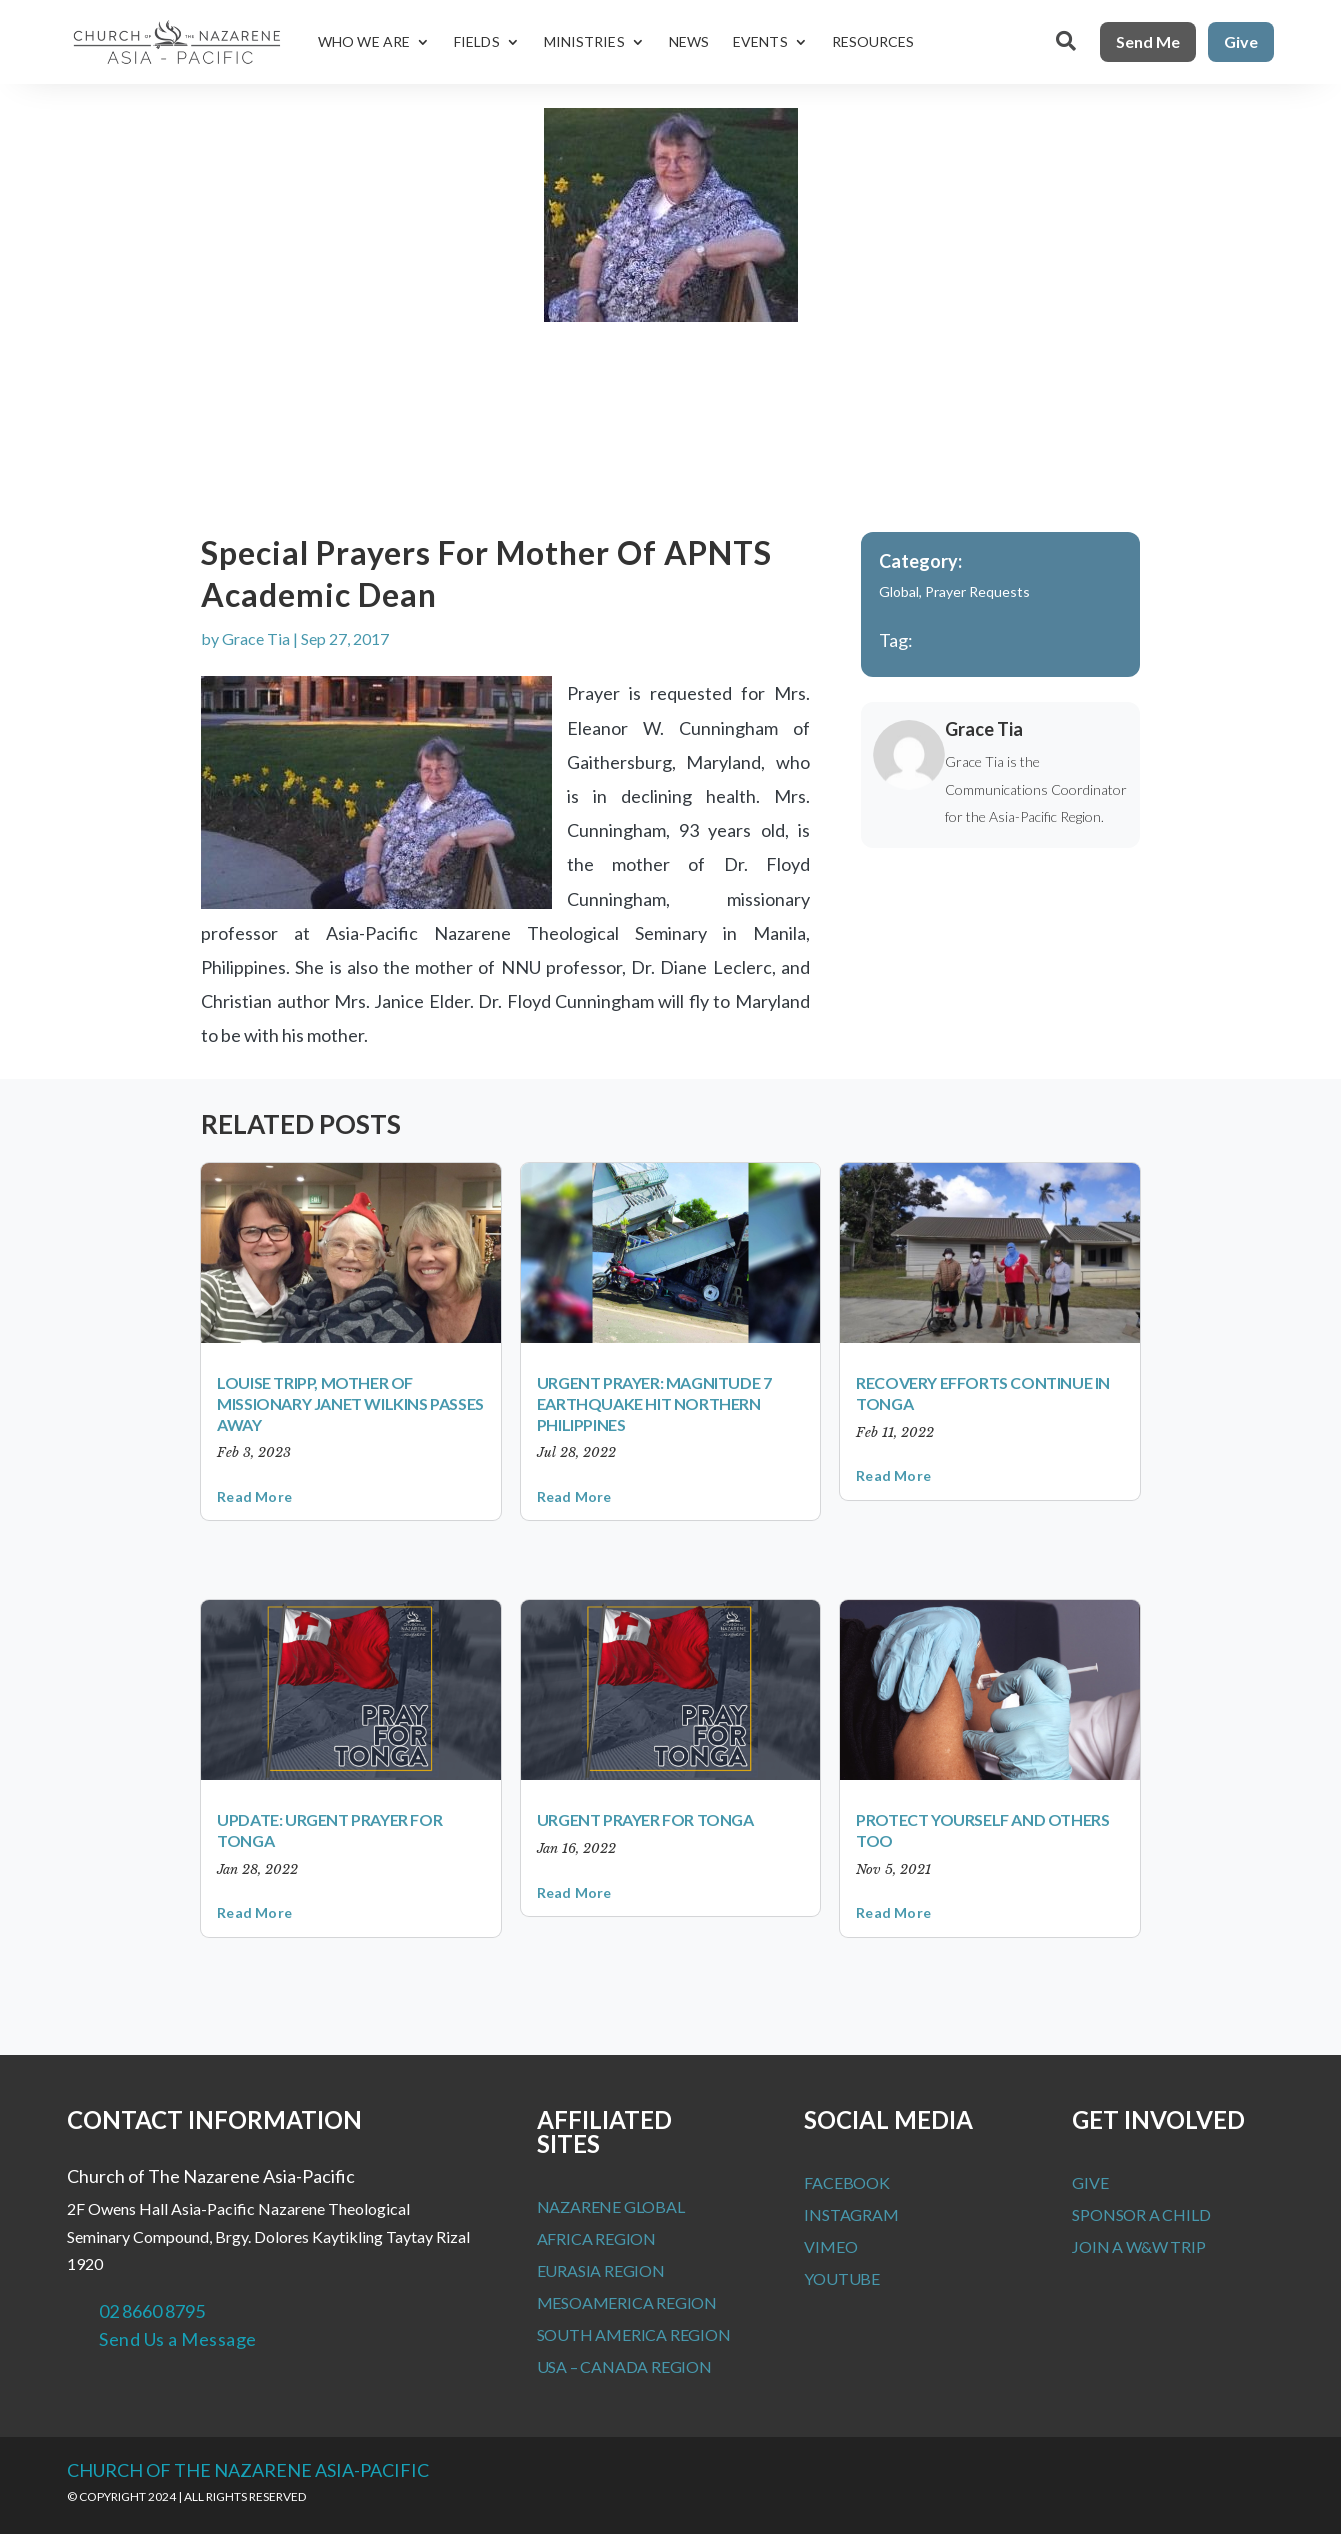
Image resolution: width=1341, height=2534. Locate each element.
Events (760, 41)
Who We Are (364, 41)
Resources (873, 41)
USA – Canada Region (624, 2366)
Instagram (851, 2214)
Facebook (846, 2182)
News (689, 41)
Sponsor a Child (1141, 2214)
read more (254, 1496)
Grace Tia (256, 638)
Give (1241, 41)
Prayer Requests (977, 591)
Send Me (1148, 41)
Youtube (842, 2278)
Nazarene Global (611, 2206)
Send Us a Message (178, 2339)
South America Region (634, 2334)
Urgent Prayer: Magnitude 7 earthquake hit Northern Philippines (654, 1403)
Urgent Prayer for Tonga (645, 1819)
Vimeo (830, 2246)
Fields (477, 41)
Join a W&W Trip (1138, 2246)
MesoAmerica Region (627, 2302)
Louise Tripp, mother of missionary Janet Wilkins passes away (350, 1403)
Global (899, 591)
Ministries (584, 41)
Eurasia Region (601, 2270)
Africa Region (596, 2238)
